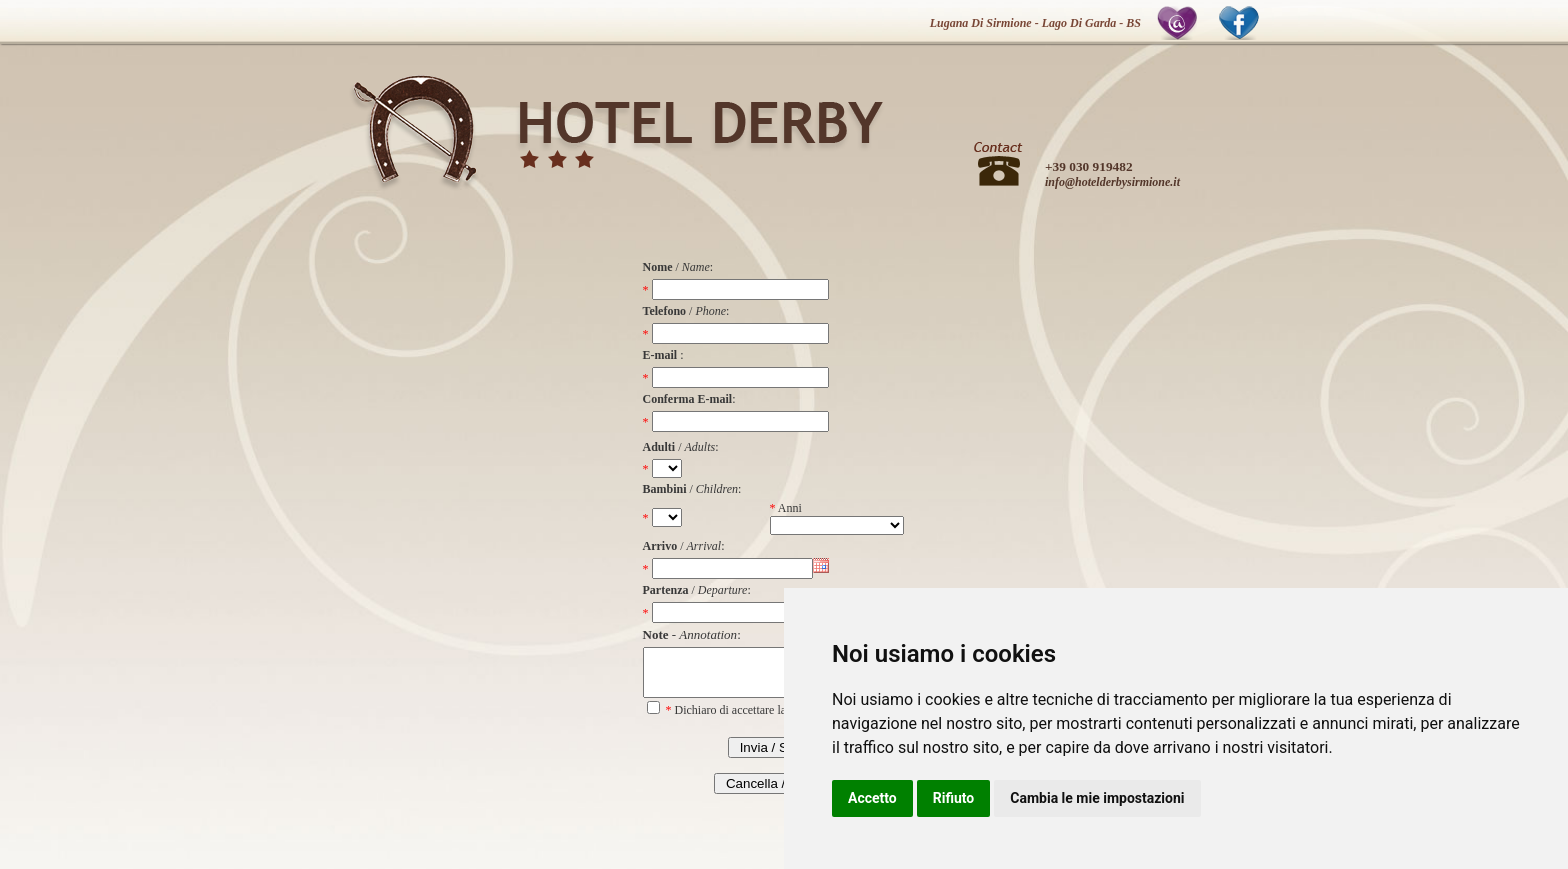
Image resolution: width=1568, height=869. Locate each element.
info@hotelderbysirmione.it (1112, 182)
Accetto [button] (872, 798)
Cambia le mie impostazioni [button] (1097, 798)
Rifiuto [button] (954, 798)
